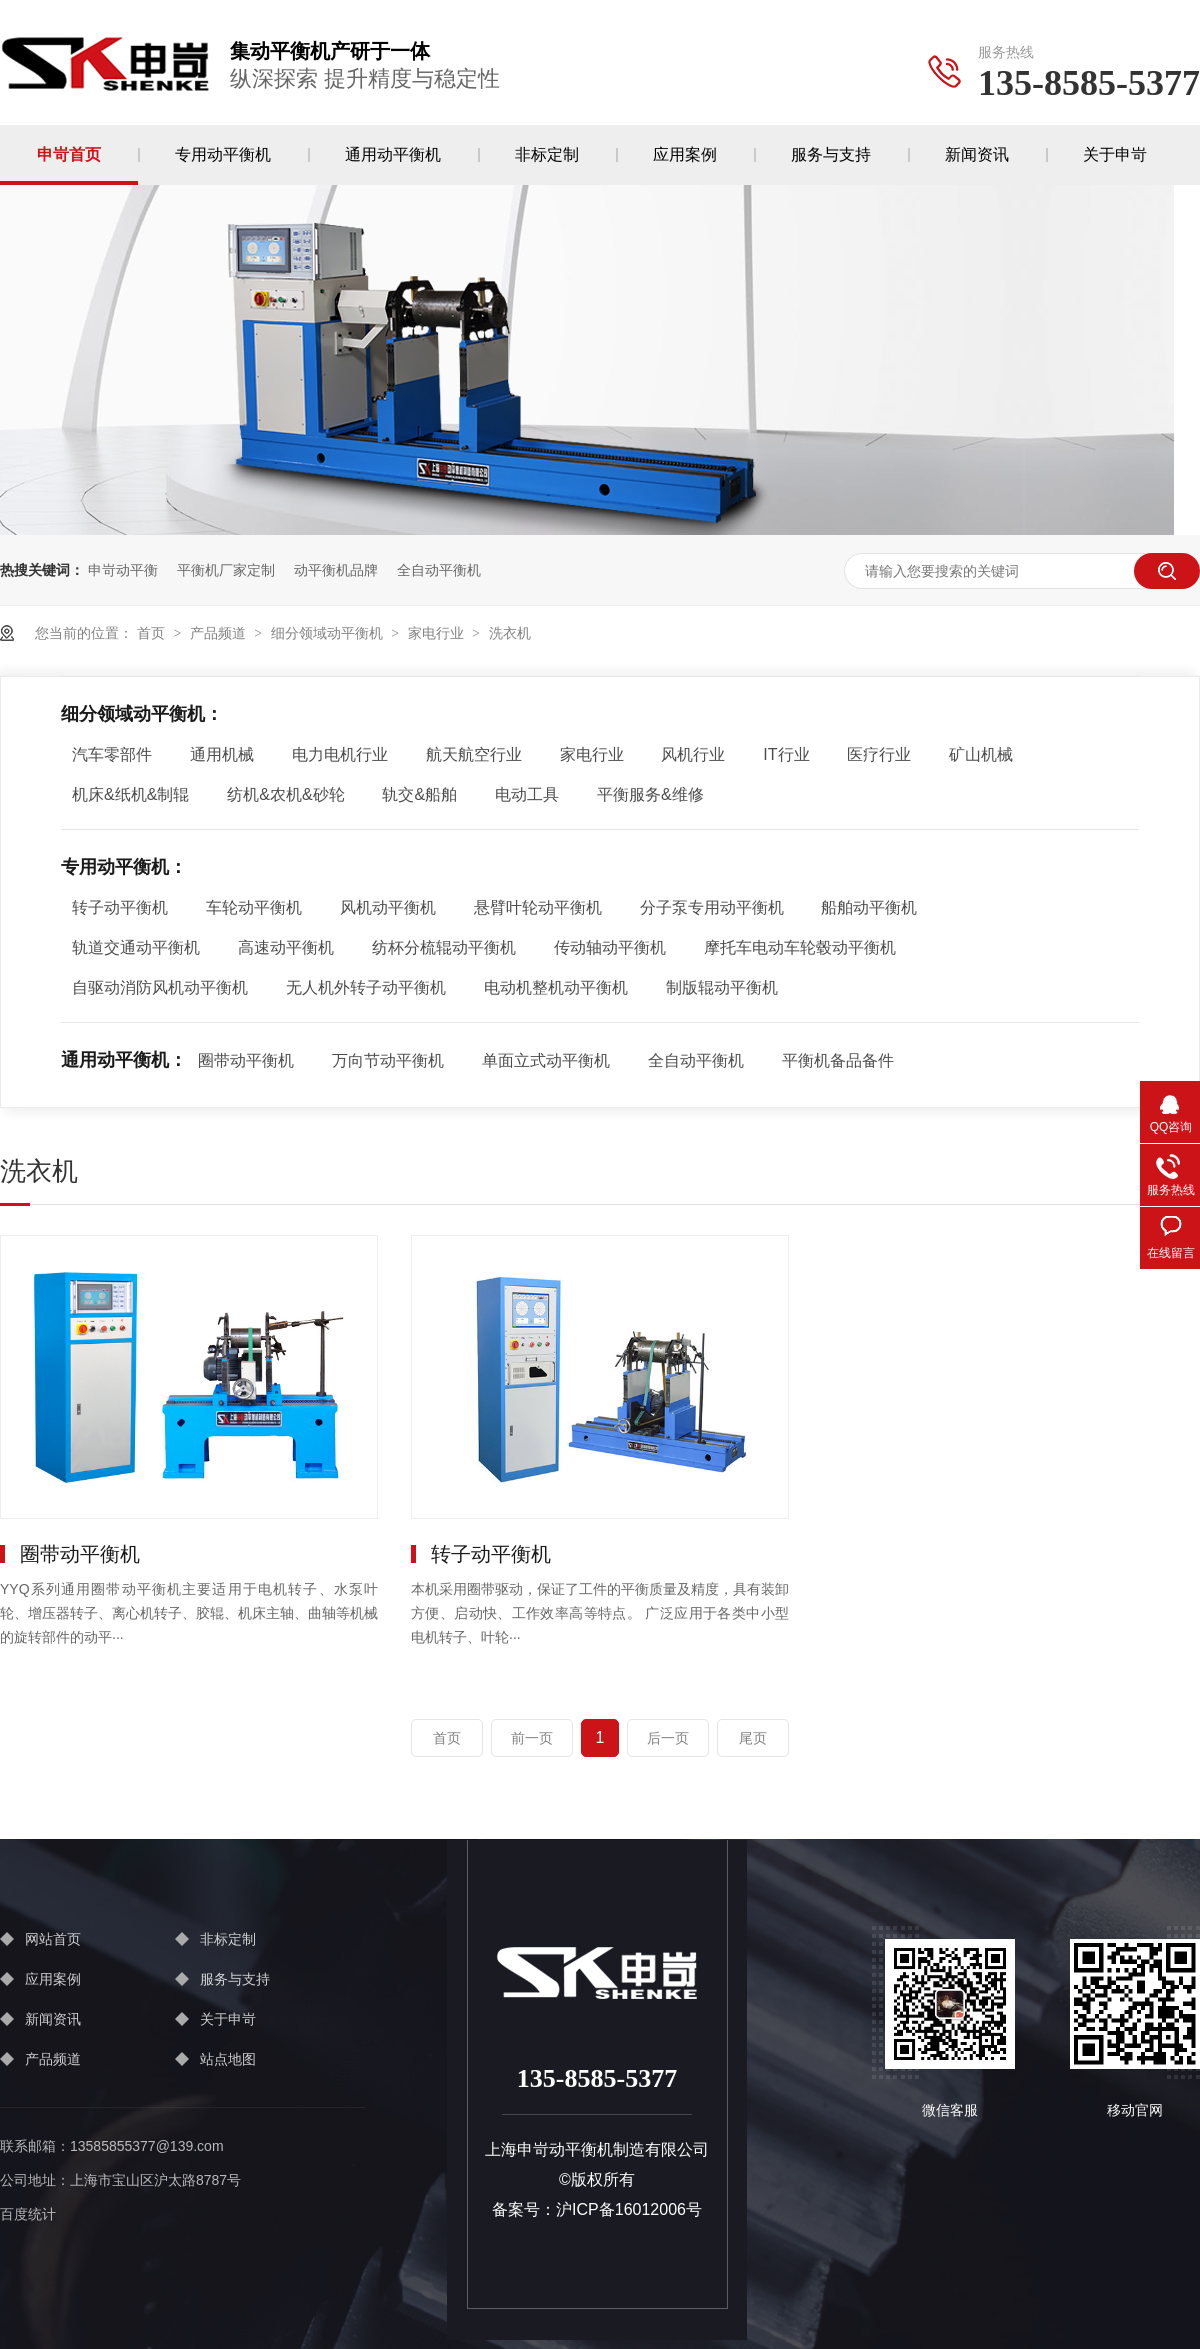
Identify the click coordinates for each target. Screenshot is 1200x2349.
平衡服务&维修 (650, 794)
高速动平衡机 (286, 947)
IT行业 (786, 754)
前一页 (532, 1738)
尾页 (753, 1738)
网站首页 (53, 1939)
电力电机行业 (340, 754)
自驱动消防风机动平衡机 (160, 987)
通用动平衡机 (393, 154)
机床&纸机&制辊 (130, 794)
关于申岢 (1115, 154)
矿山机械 (981, 754)
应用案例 (685, 154)
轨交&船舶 (419, 794)
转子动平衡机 (120, 907)
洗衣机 (510, 633)
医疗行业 (879, 754)
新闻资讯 (977, 154)
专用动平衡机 (223, 154)
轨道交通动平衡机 (136, 947)
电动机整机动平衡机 (556, 987)
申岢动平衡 (123, 570)
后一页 (668, 1738)
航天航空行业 (474, 754)
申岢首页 (69, 154)
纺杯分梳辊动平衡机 (444, 947)
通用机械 (222, 754)
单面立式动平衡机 (546, 1060)
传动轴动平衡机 (610, 947)
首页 (151, 633)
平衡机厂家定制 (226, 570)
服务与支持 (831, 154)
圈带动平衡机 (246, 1060)
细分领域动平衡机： (142, 714)
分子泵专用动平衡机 (712, 907)
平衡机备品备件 (838, 1060)
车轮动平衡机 (254, 907)
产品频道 (218, 633)
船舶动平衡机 (869, 907)
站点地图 (228, 2059)
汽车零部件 (112, 754)
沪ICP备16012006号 (629, 2209)
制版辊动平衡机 (722, 987)
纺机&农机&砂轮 (285, 794)
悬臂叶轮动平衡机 (538, 907)
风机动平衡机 (388, 907)
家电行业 (436, 633)
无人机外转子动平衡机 (366, 987)
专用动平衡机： (124, 867)
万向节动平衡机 (388, 1060)
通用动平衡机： (124, 1060)
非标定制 (547, 154)
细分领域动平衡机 (327, 633)
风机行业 (693, 754)
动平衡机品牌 (336, 570)
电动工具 (527, 794)
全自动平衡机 (439, 570)
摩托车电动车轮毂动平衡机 (800, 947)
